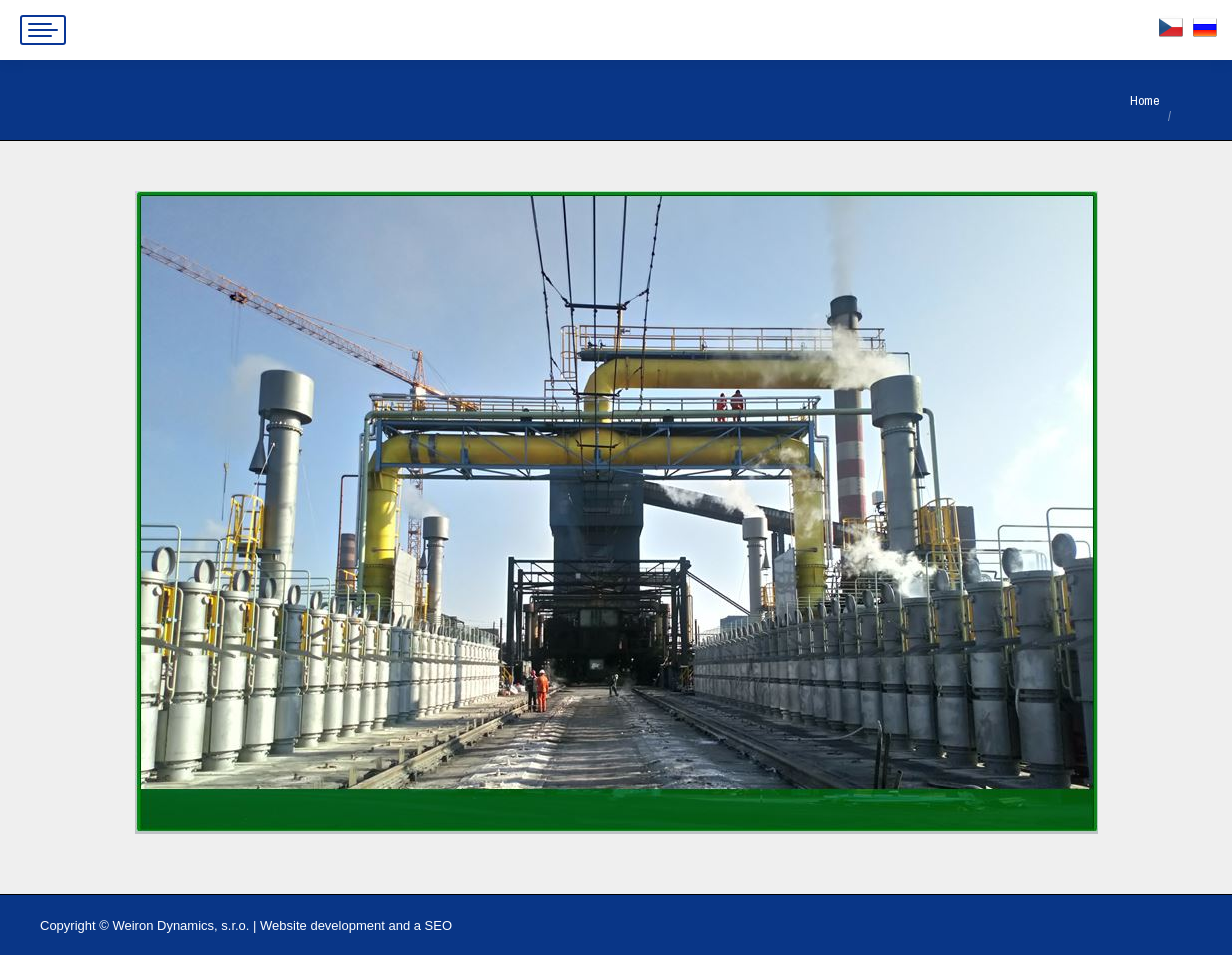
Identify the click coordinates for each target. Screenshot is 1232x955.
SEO (438, 925)
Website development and (335, 925)
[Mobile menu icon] (43, 30)
